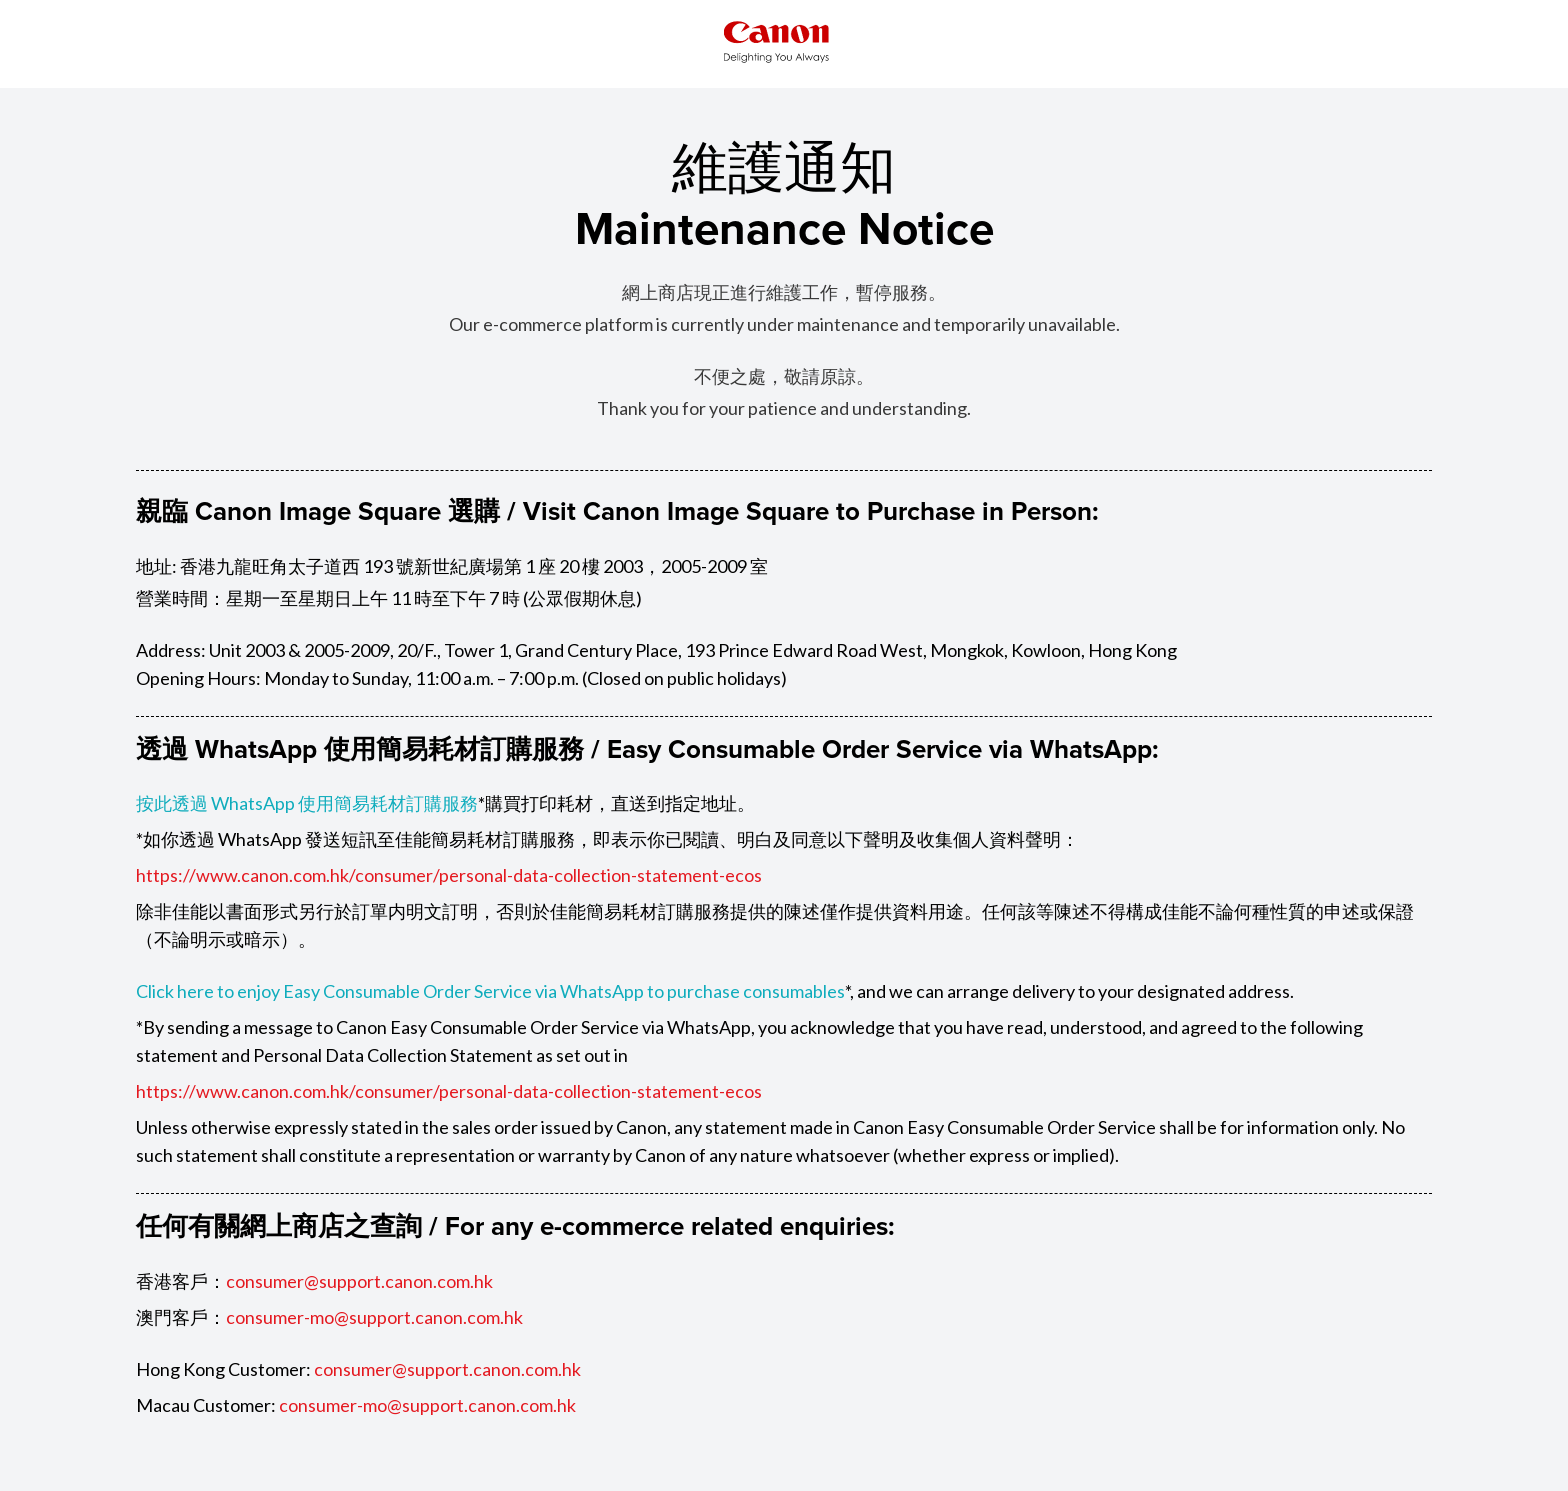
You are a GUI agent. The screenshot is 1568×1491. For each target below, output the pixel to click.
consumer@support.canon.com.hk (359, 1281)
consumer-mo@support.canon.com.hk (374, 1317)
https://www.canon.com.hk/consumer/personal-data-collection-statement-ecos (449, 875)
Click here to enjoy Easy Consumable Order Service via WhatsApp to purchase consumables (490, 991)
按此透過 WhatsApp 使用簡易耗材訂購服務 (307, 803)
